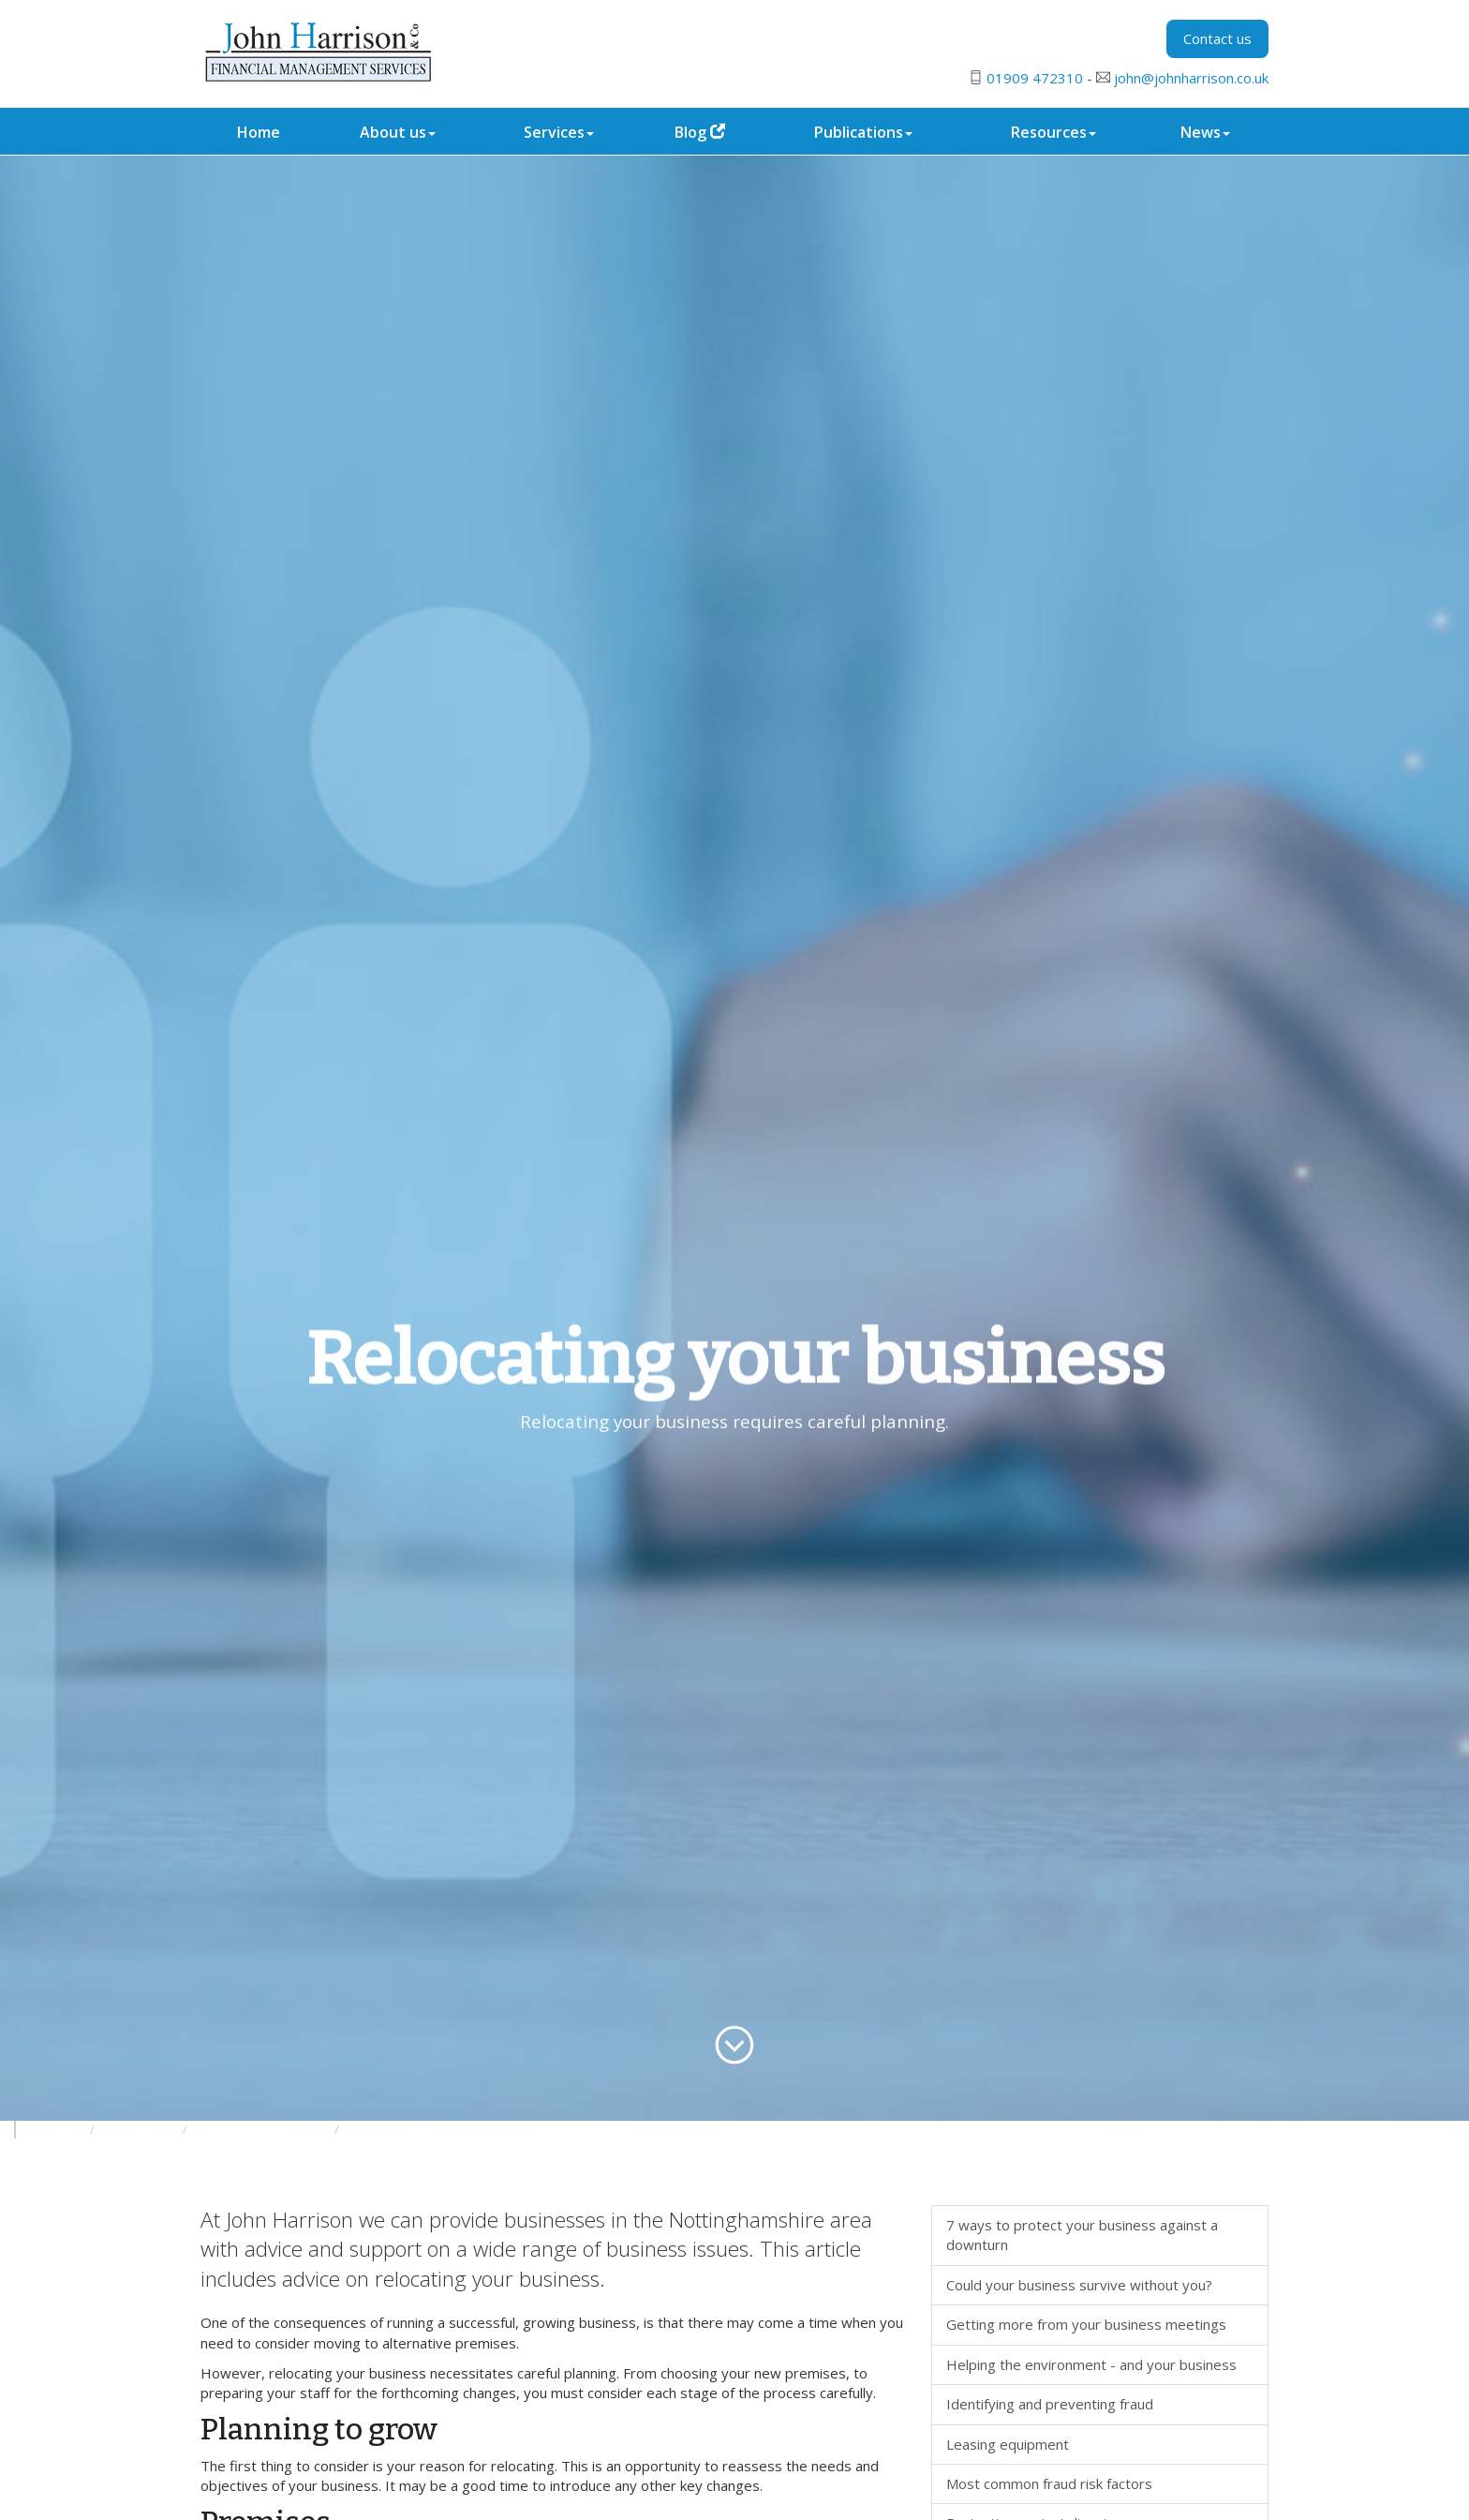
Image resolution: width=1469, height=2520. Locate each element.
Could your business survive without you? (1079, 2284)
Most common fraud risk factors (1049, 2483)
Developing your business (262, 2130)
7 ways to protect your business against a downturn (1082, 2234)
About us (398, 132)
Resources (1053, 132)
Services (559, 132)
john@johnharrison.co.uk (1191, 77)
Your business (140, 2130)
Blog (700, 132)
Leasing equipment (1007, 2444)
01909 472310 (1035, 77)
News (1205, 132)
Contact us (1217, 38)
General (370, 2130)
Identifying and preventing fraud (1049, 2403)
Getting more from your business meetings (1086, 2324)
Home (258, 132)
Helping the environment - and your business (1091, 2364)
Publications (863, 132)
